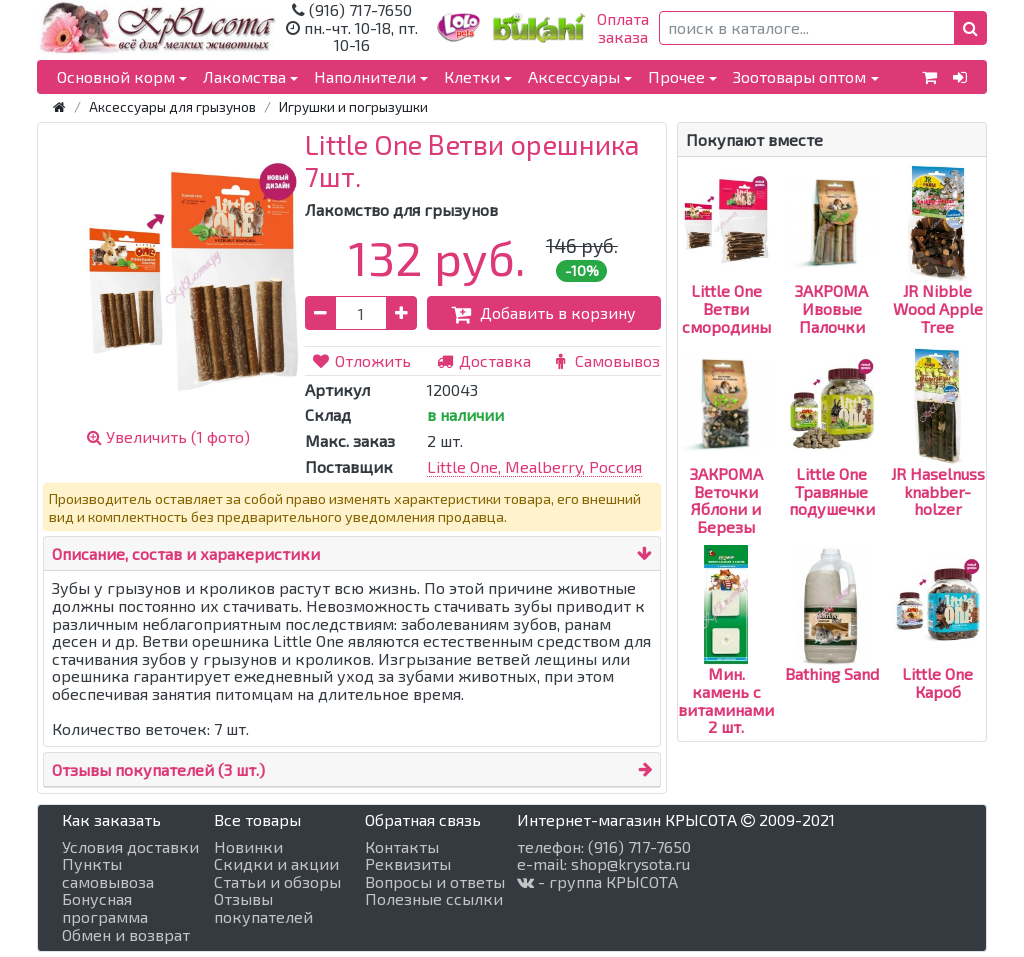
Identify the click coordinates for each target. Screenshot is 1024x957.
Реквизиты (408, 864)
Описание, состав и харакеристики (186, 553)
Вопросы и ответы (435, 882)
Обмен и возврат (126, 935)
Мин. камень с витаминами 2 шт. (726, 664)
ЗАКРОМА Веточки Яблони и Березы (726, 464)
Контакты (402, 847)
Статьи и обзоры (277, 882)
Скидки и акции (276, 864)
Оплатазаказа (623, 27)
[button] (970, 28)
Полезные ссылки (434, 899)
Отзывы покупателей (263, 907)
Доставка (483, 360)
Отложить (360, 360)
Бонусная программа (105, 907)
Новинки (248, 847)
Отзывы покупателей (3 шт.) (158, 769)
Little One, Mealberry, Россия (534, 466)
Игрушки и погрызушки (353, 106)
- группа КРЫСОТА (597, 882)
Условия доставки (130, 847)
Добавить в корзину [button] (543, 312)
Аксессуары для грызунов (172, 106)
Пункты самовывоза (108, 872)
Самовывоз (605, 360)
